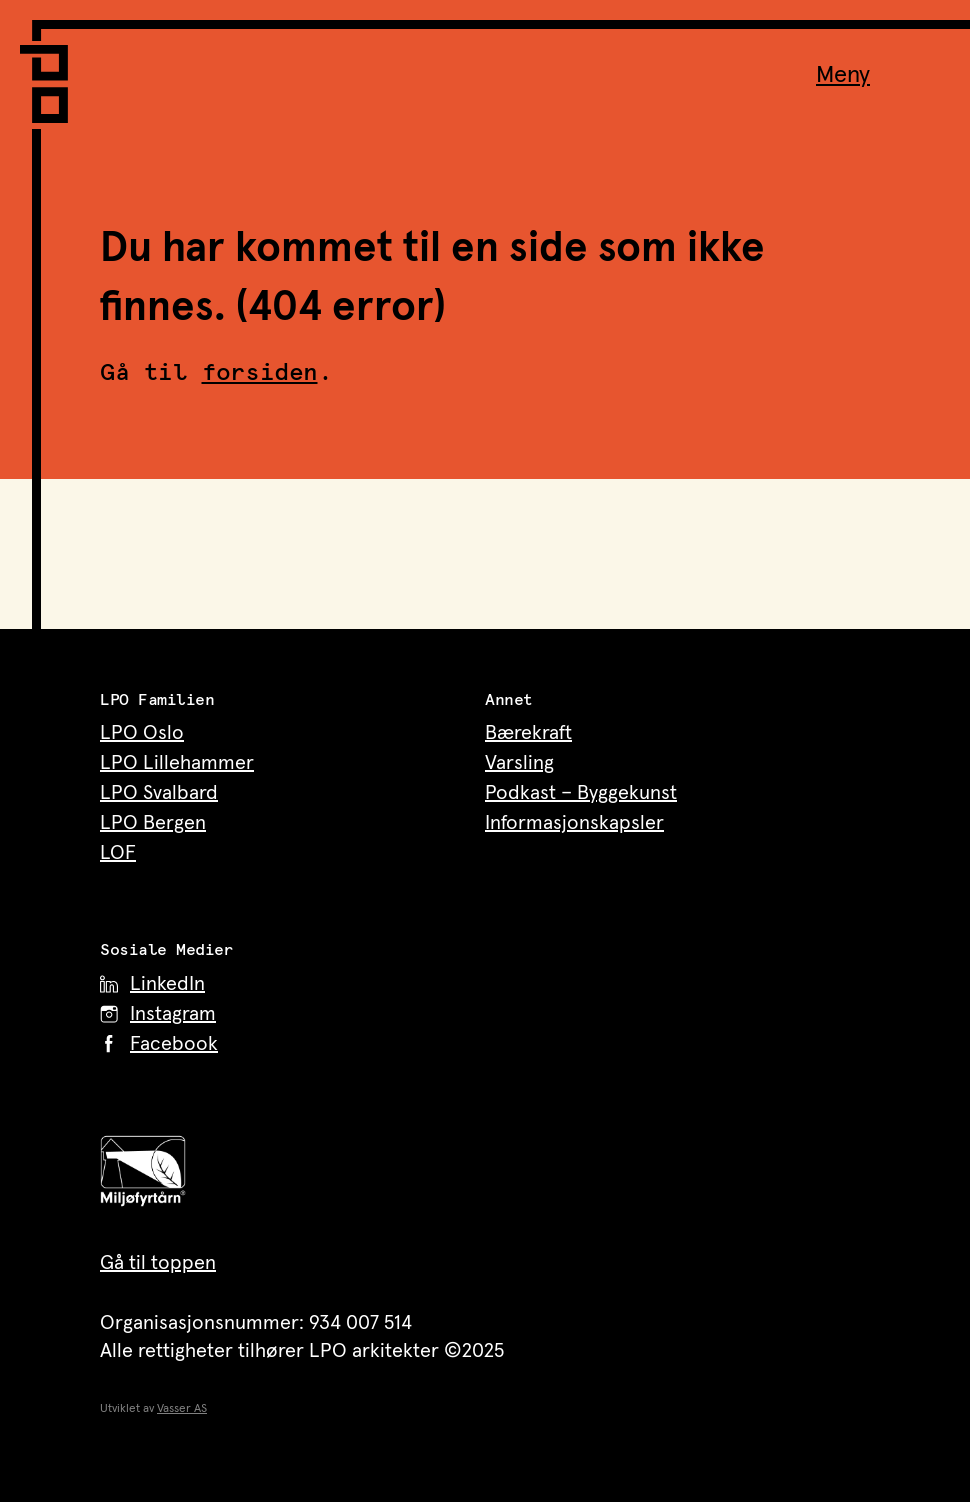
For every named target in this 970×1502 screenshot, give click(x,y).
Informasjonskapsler (574, 823)
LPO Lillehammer (177, 763)
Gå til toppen (158, 1263)
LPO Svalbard (159, 793)
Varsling (519, 763)
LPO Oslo (142, 733)
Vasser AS (182, 1409)
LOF (118, 853)
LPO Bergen (153, 823)
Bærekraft (528, 733)
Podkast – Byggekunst (581, 793)
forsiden (260, 373)
